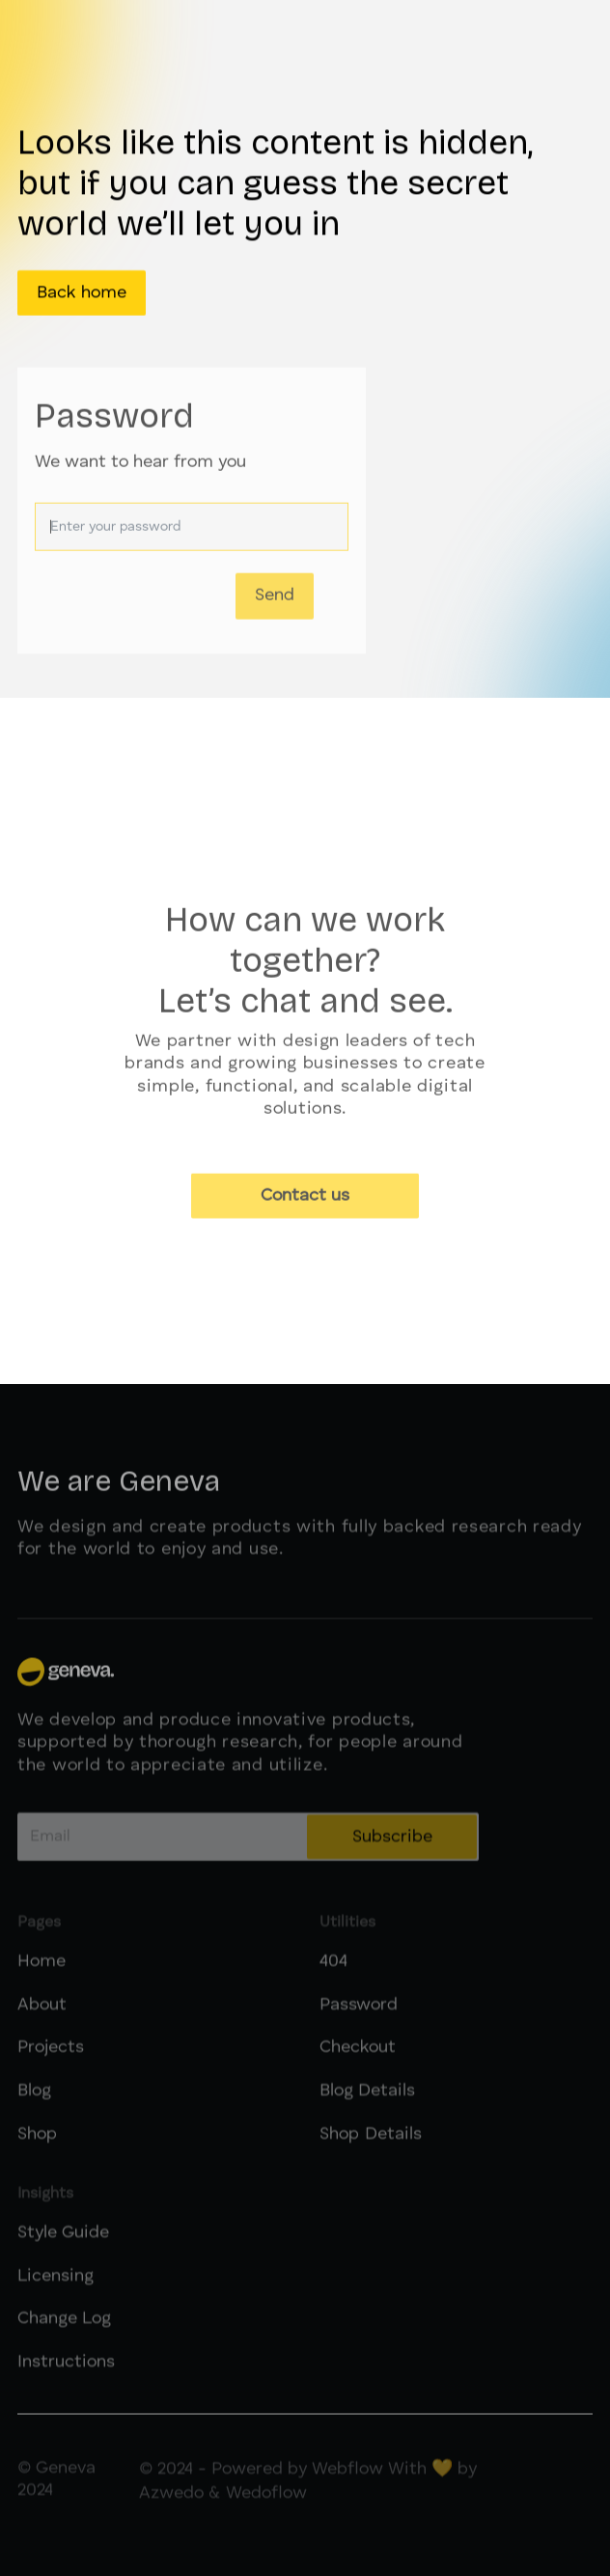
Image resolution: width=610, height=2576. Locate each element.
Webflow (347, 2482)
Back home (81, 293)
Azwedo (171, 2506)
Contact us (305, 1201)
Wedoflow (266, 2506)
